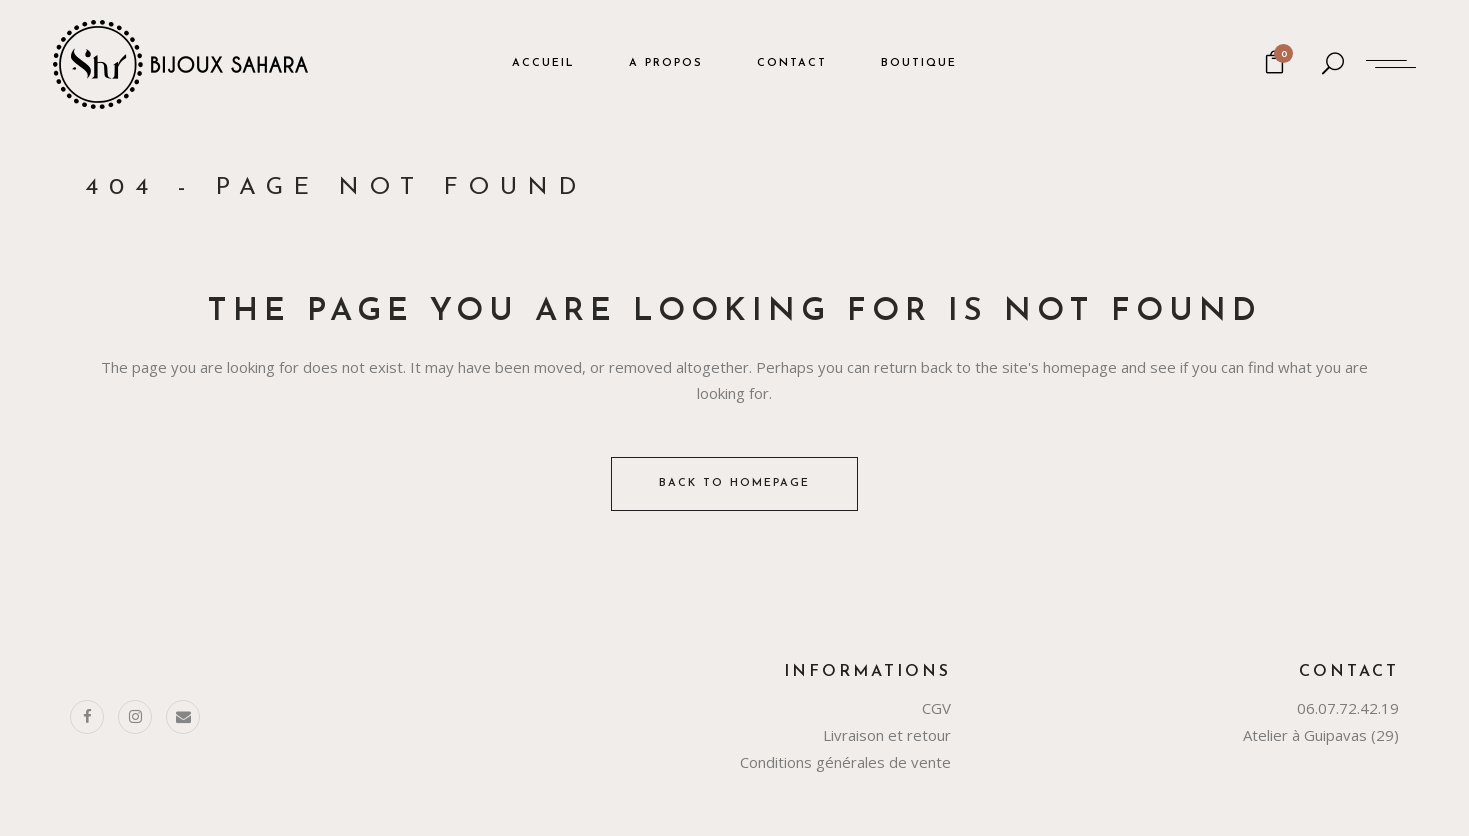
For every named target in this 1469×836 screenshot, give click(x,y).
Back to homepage (734, 483)
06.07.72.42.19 (1348, 708)
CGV (936, 708)
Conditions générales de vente (845, 762)
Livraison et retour (887, 735)
